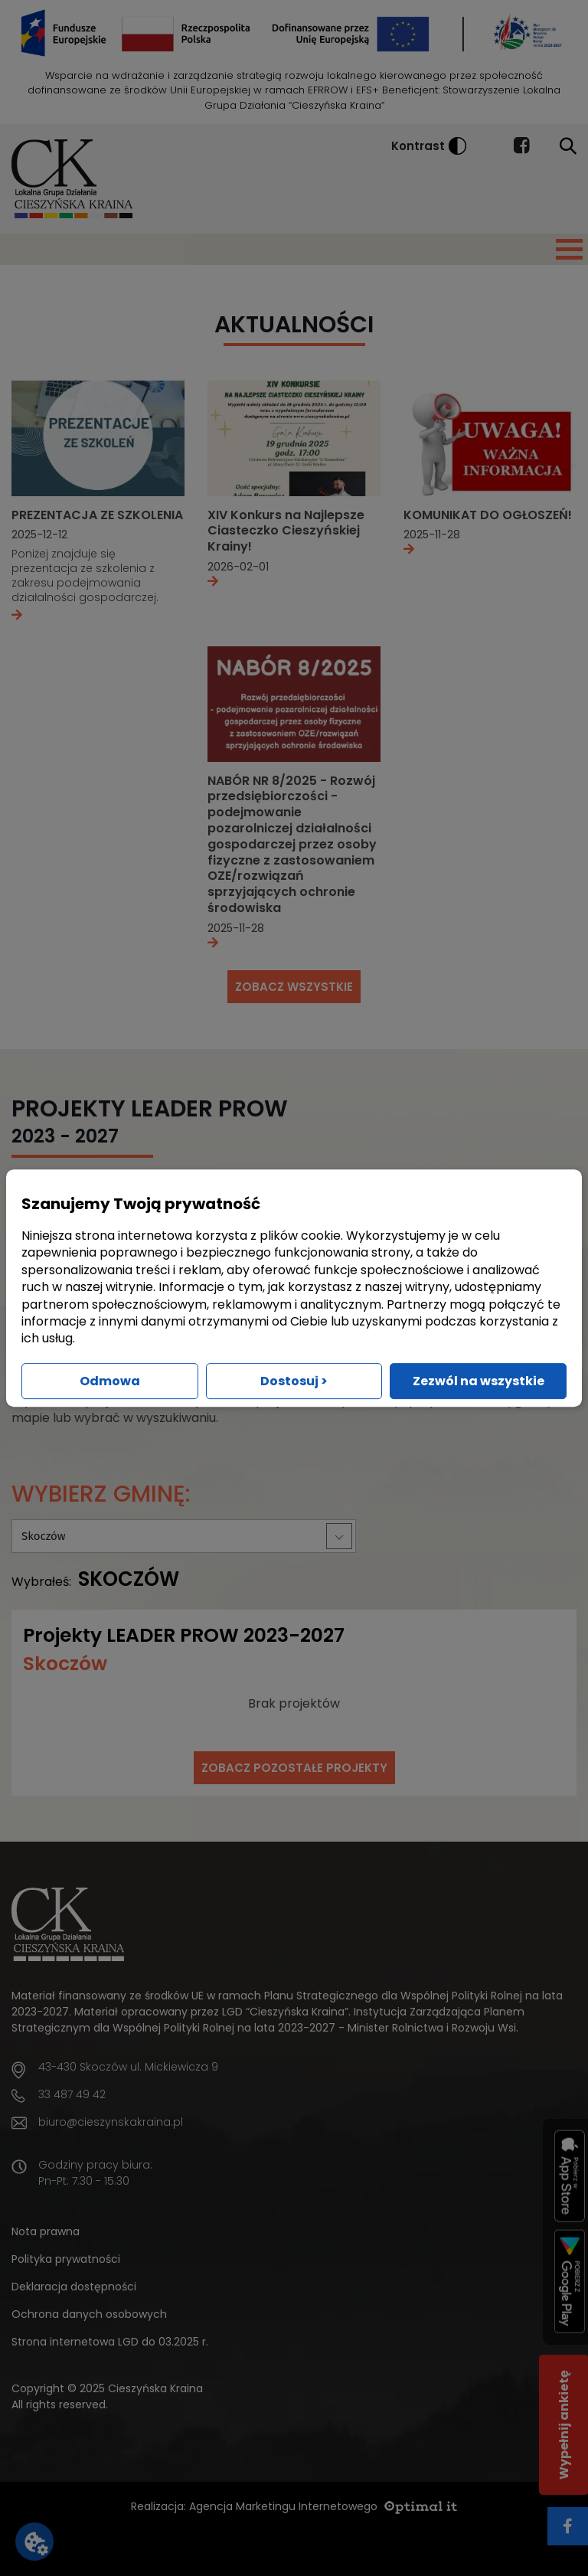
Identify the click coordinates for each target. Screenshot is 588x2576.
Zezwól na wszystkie (478, 1381)
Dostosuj (294, 1381)
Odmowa (110, 1381)
